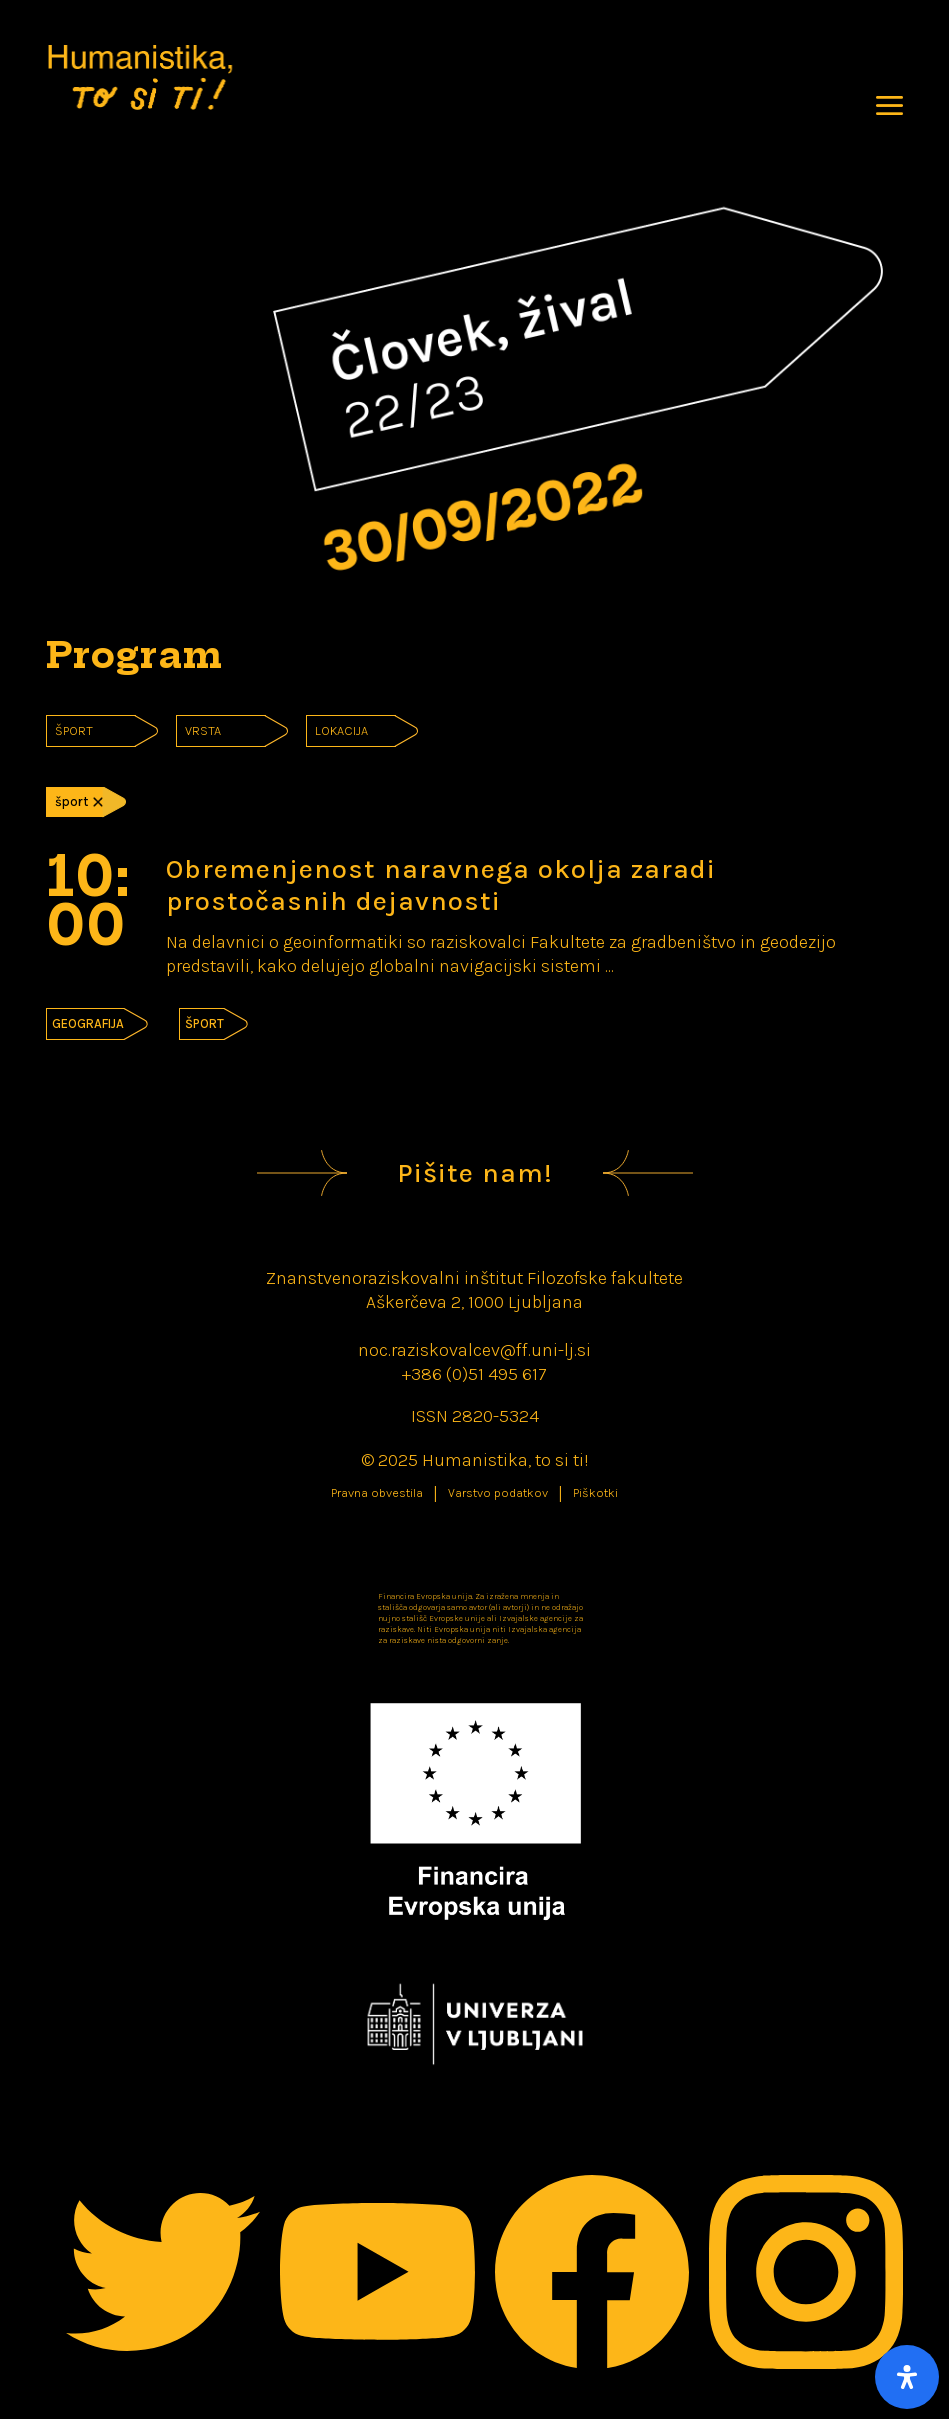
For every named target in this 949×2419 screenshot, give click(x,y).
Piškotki (595, 1493)
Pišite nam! (475, 1173)
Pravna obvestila (377, 1493)
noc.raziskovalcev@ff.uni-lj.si (474, 1350)
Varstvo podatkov (498, 1493)
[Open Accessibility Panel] (907, 2377)
